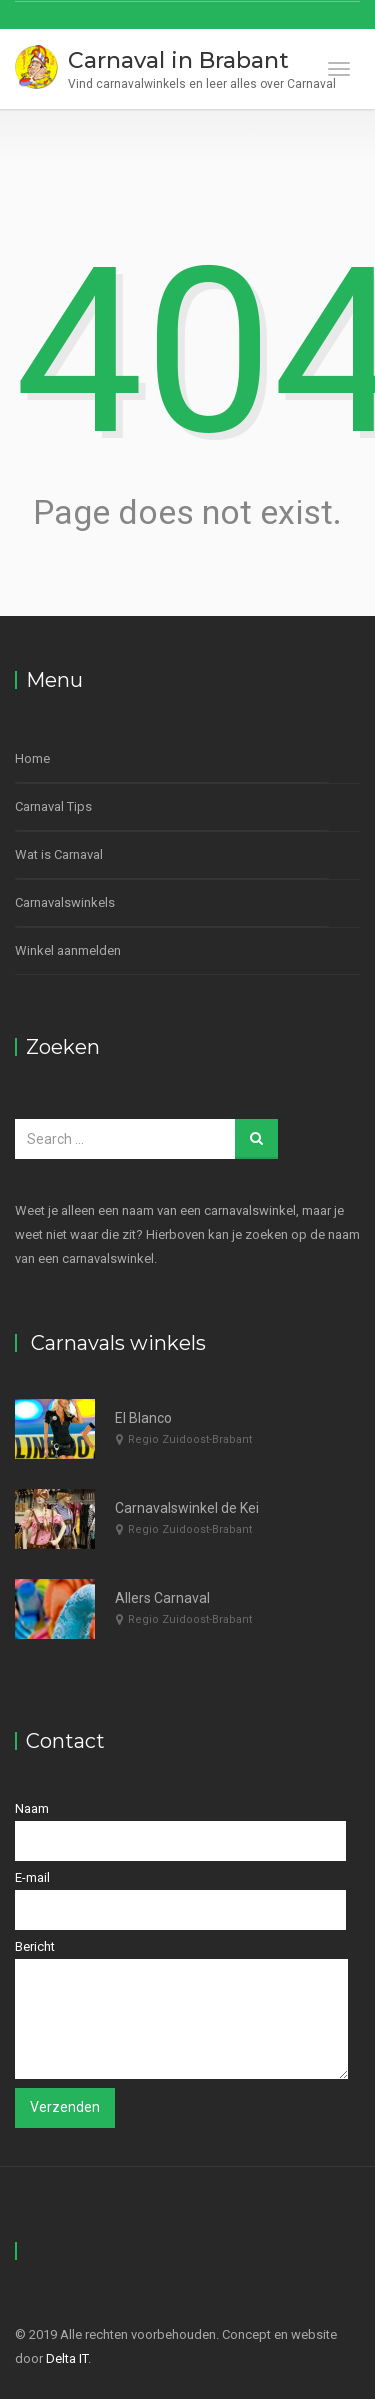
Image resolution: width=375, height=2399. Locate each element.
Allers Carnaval (162, 1598)
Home (32, 758)
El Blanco (143, 1418)
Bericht (181, 2009)
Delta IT (67, 2358)
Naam (180, 1831)
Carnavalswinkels (65, 902)
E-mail (180, 1900)
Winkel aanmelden (68, 950)
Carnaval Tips (53, 806)
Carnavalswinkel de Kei (187, 1508)
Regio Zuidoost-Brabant (190, 1439)
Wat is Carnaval (59, 854)
